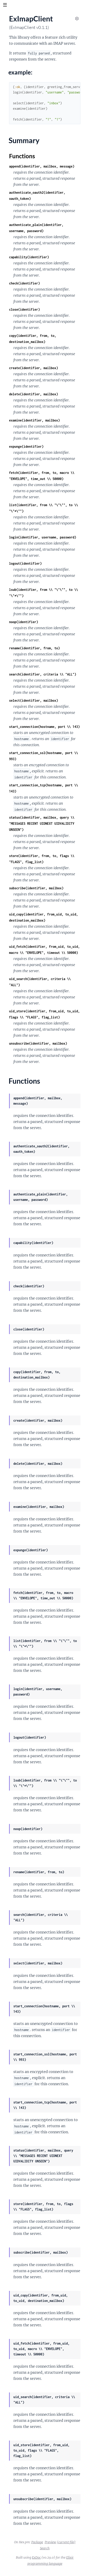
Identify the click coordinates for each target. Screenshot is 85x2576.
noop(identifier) (23, 622)
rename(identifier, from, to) (34, 648)
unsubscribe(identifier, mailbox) (38, 1043)
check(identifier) (24, 283)
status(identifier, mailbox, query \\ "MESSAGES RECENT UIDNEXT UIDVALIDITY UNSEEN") (41, 823)
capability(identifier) (29, 257)
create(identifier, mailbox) (33, 368)
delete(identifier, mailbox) (33, 394)
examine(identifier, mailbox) (34, 420)
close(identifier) (24, 309)
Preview (50, 2542)
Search (45, 2548)
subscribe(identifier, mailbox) (36, 888)
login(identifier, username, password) (42, 537)
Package (37, 2542)
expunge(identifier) (26, 446)
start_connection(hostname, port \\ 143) (44, 727)
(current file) (66, 2542)
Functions (22, 156)
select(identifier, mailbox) (33, 700)
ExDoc (36, 2557)
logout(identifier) (25, 563)
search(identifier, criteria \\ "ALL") (42, 674)
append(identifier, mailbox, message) (41, 166)
